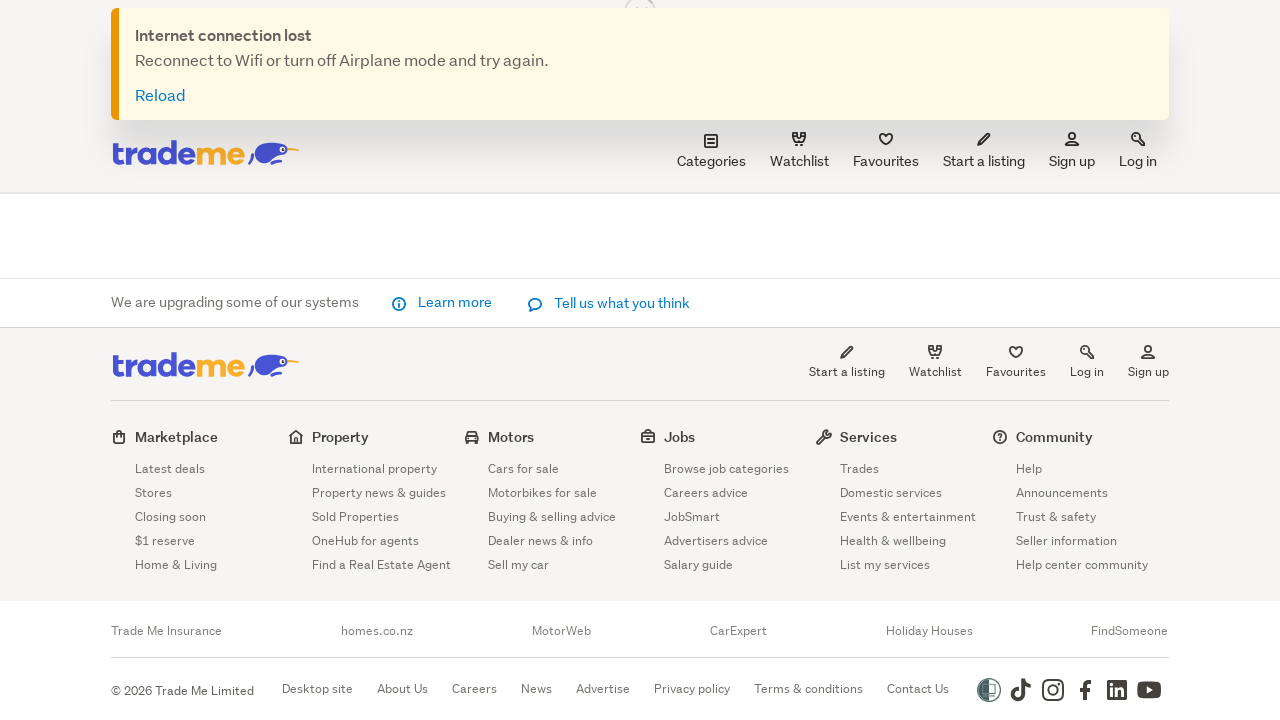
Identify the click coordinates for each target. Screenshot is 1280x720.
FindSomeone (1129, 631)
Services (868, 436)
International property (374, 468)
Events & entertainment (908, 516)
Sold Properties (355, 516)
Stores (153, 492)
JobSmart (692, 516)
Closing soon (170, 516)
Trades (859, 468)
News (536, 688)
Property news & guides (379, 492)
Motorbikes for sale (542, 492)
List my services (885, 564)
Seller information (1066, 540)
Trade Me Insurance (166, 631)
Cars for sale (523, 468)
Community (1054, 436)
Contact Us (918, 688)
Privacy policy (692, 688)
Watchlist (935, 371)
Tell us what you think (608, 303)
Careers (474, 688)
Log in (1138, 151)
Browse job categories (726, 468)
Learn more (443, 302)
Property (340, 436)
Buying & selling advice (552, 516)
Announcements (1062, 492)
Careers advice (706, 492)
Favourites (1016, 371)
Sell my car (518, 564)
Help (1029, 468)
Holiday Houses (929, 631)
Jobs (679, 436)
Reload (160, 94)
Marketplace (176, 436)
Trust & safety (1056, 516)
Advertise (603, 688)
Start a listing (847, 371)
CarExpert (738, 631)
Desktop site (317, 688)
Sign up (1072, 151)
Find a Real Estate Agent (381, 564)
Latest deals (170, 468)
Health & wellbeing (893, 540)
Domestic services (891, 492)
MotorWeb (561, 631)
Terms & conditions (808, 688)
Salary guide (698, 564)
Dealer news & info (540, 540)
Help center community (1082, 564)
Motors (511, 436)
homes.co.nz (377, 631)
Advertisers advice (716, 540)
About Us (402, 688)
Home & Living (176, 564)
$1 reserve (165, 540)
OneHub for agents (365, 540)
